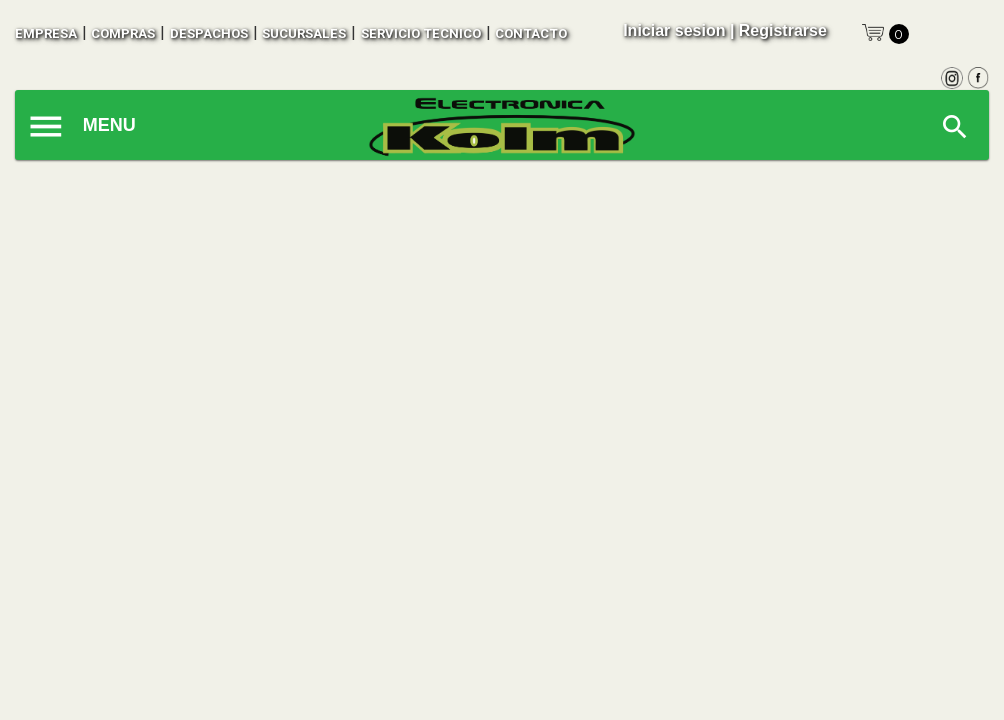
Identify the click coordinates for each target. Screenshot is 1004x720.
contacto (531, 33)
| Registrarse (778, 30)
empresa (46, 33)
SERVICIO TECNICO (421, 33)
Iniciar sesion (674, 30)
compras (123, 33)
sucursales (304, 33)
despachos (209, 33)
